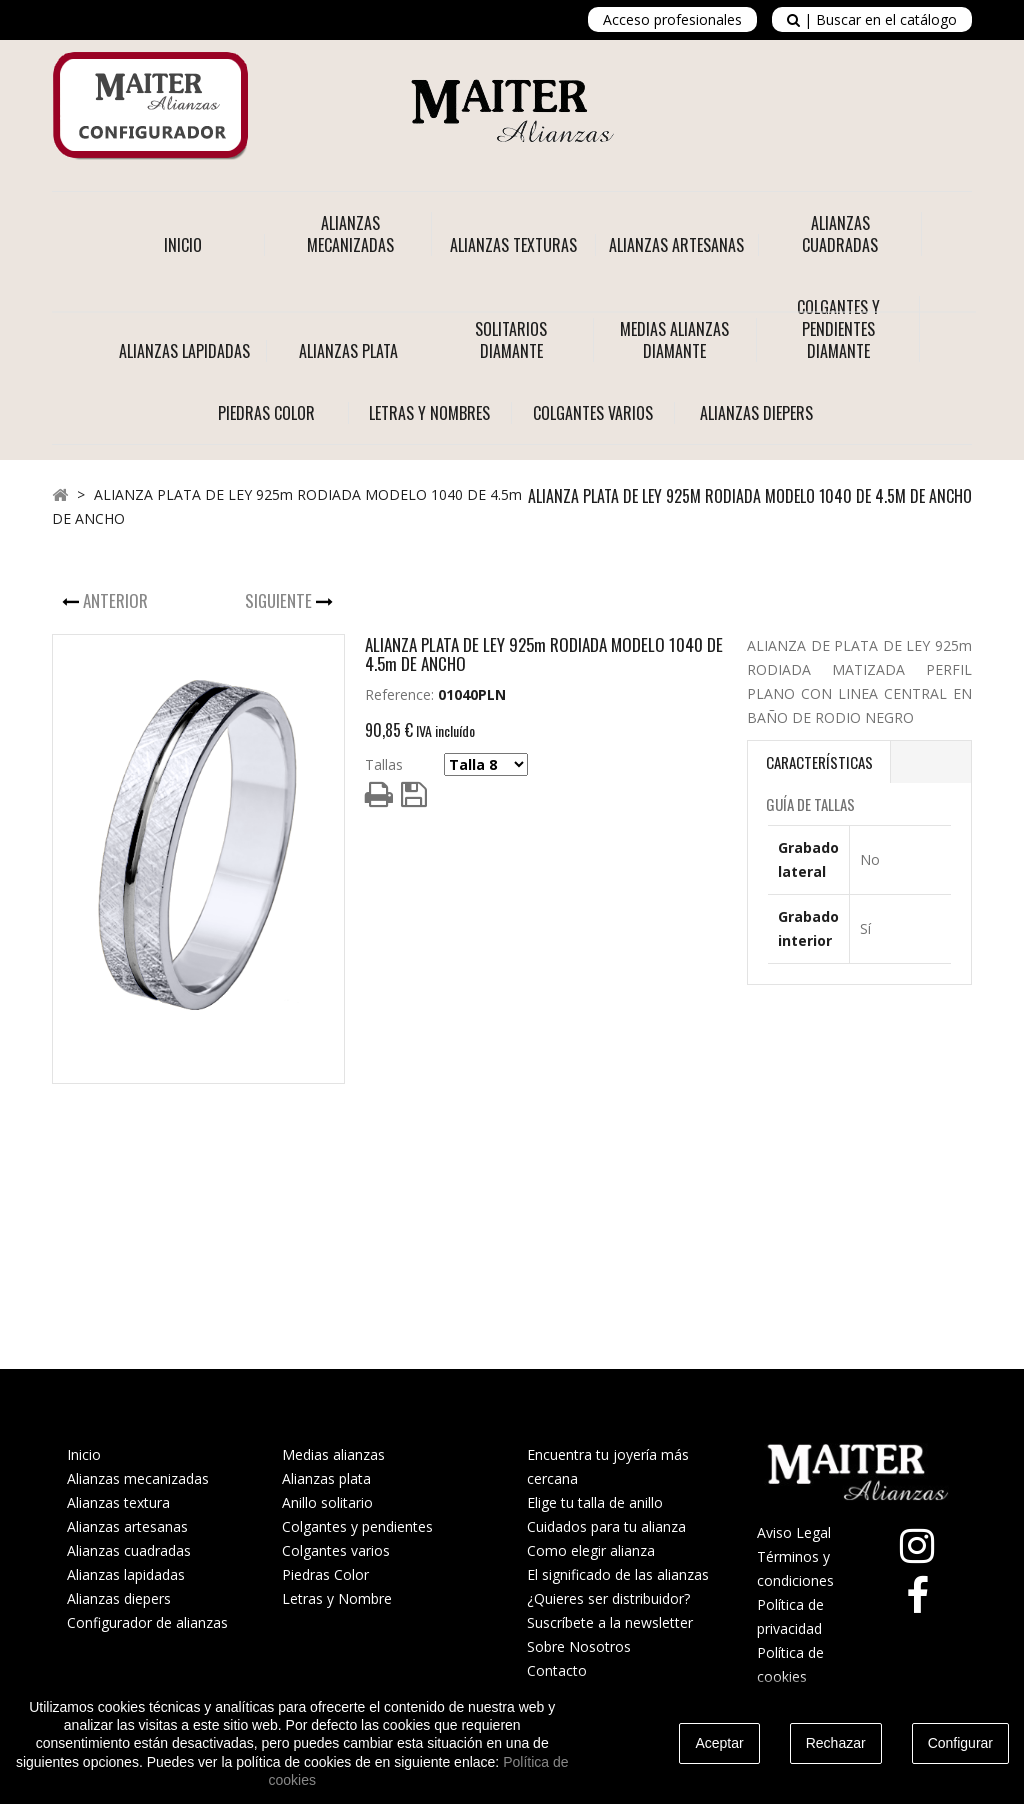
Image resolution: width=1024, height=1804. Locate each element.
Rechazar (836, 1743)
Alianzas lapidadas (126, 1574)
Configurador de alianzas (147, 1622)
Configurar (960, 1743)
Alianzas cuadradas (129, 1550)
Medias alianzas (333, 1454)
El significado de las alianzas (618, 1574)
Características (819, 762)
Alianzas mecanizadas (138, 1478)
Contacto (557, 1670)
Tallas (384, 764)
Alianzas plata (326, 1478)
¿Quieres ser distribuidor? (608, 1598)
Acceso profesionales (672, 19)
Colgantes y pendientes (357, 1526)
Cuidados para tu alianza (606, 1526)
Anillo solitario (327, 1502)
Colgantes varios (336, 1550)
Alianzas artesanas (127, 1526)
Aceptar (719, 1743)
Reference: (399, 694)
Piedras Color (325, 1574)
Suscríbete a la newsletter (610, 1622)
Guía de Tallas (810, 804)
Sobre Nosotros (579, 1646)
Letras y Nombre (337, 1598)
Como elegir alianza (591, 1550)
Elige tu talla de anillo (595, 1502)
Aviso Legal (794, 1532)
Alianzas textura (118, 1502)
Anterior (117, 600)
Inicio (183, 245)
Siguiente (280, 600)
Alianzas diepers (119, 1598)
